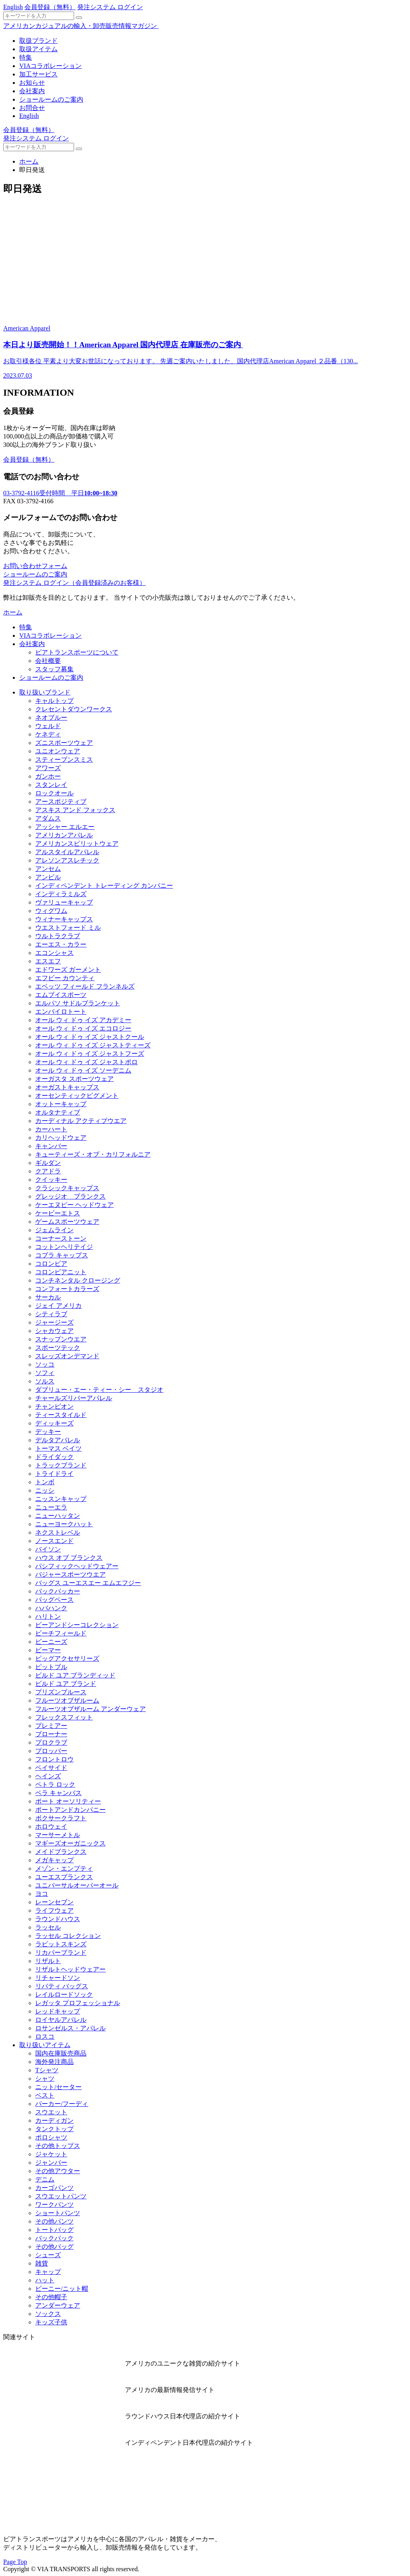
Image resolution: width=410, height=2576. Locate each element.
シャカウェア (54, 1330)
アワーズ (48, 768)
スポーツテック (57, 1347)
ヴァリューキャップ (64, 902)
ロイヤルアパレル (60, 2019)
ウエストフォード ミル (68, 927)
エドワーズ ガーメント (68, 969)
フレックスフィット (64, 1717)
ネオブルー (51, 717)
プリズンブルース (60, 1692)
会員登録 (50, 7)
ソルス (44, 1381)
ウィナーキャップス (64, 919)
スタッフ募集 (54, 669)
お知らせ (32, 82)
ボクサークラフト (60, 1818)
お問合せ (32, 107)
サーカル (48, 1297)
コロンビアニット (60, 1272)
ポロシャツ (51, 2137)
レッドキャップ (57, 2011)
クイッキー (51, 1179)
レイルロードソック (64, 1994)
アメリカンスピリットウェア (77, 843)
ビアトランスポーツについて (77, 652)
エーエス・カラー (60, 944)
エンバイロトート (60, 1011)
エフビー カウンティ (64, 978)
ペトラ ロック (55, 1784)
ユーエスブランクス (64, 1876)
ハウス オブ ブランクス (68, 1557)
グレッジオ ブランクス (70, 1196)
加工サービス (38, 74)
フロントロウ (54, 1759)
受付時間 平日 (60, 493)
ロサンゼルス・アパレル (70, 2028)
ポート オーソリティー (68, 1801)
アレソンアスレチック (67, 860)
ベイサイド (51, 1767)
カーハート (51, 1129)
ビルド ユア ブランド (65, 1683)
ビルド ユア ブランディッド (75, 1675)
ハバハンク (51, 1608)
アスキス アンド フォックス (75, 810)
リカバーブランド (60, 1952)
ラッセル (48, 1927)
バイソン (48, 1549)
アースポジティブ (60, 801)
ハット (44, 2280)
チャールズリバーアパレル (73, 1398)
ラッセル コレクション (68, 1935)
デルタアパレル (57, 1440)
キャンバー (51, 1146)
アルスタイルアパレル (67, 852)
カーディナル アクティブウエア (81, 1120)
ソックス (48, 2313)
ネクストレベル (57, 1532)
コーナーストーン (60, 1238)
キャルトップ (54, 700)
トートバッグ (54, 2229)
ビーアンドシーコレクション (77, 1624)
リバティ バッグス (61, 1986)
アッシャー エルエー (64, 826)
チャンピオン (54, 1406)
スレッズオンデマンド (67, 1356)
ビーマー (48, 1650)
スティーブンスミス (64, 759)
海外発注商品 (54, 2061)
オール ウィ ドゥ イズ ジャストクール (89, 1036)
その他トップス (57, 2145)
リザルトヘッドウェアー (70, 1969)
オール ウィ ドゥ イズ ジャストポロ (86, 1062)
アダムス (48, 818)
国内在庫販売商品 (60, 2053)
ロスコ (44, 2036)
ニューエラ (51, 1507)
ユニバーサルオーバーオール (77, 1885)
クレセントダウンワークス (73, 709)
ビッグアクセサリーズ (67, 1658)
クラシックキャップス (67, 1188)
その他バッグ (54, 2246)
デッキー (48, 1431)
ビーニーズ (51, 1641)
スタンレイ (51, 784)
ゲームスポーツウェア (67, 1221)
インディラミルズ (60, 894)
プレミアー (51, 1725)
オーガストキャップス (67, 1087)
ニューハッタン (57, 1515)
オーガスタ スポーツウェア (74, 1078)
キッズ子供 (51, 2322)
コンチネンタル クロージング (77, 1280)
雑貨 (41, 2263)
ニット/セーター (58, 2087)
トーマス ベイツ (58, 1448)
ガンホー (48, 776)
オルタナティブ (57, 1112)
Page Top (15, 2561)
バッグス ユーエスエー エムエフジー (88, 1582)
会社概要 (48, 660)
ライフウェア (54, 1910)
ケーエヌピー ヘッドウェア (74, 1204)
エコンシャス (54, 952)
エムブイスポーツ (60, 994)
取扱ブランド (38, 40)
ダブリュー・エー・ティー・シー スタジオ (99, 1389)
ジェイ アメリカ (58, 1305)
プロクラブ (51, 1742)
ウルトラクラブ (57, 936)
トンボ (44, 1482)
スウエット (51, 2112)
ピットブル (51, 1666)
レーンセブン (54, 1902)
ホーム (28, 161)
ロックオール (54, 793)
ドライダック (54, 1456)
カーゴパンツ (54, 2187)
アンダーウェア (57, 2305)
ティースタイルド (60, 1414)
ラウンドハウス (57, 1918)
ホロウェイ (51, 1826)
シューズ (48, 2255)
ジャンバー (51, 2162)
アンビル (48, 877)
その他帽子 (51, 2297)
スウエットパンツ (60, 2196)
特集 (25, 57)
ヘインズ (48, 1776)
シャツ (44, 2078)
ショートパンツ (57, 2213)
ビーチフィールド (60, 1633)
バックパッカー (57, 1591)
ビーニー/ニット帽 (61, 2288)
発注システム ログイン (110, 7)
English (13, 7)
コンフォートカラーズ (67, 1288)
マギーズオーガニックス (70, 1843)
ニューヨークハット (64, 1524)
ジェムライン (54, 1230)
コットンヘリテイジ (64, 1246)
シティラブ (51, 1314)
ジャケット (51, 2154)
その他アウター (57, 2171)
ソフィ (44, 1372)
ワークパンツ (54, 2204)
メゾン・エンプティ (64, 1868)
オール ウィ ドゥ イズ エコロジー (83, 1028)
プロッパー (51, 1750)
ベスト (44, 2095)
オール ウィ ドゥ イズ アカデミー (83, 1020)
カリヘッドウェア (60, 1137)
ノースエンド (54, 1540)
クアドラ (48, 1171)
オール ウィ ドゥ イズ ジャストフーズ (89, 1053)
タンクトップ (54, 2129)
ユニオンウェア (57, 751)
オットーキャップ (60, 1104)
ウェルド (48, 726)
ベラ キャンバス (58, 1792)
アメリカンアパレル (64, 835)
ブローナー (51, 1734)
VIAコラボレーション (50, 65)
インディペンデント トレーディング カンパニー (104, 885)
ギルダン (48, 1162)
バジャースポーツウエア (70, 1574)
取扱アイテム (38, 49)
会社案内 (32, 91)
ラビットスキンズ (60, 1944)
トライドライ (54, 1473)
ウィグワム (51, 910)
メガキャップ (54, 1860)
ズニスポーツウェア (64, 742)
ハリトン (48, 1616)
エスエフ (48, 961)
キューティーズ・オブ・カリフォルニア (93, 1154)
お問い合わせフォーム (35, 565)
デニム (44, 2179)
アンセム (48, 868)
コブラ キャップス (61, 1255)
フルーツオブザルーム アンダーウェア (90, 1708)
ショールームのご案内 (51, 99)
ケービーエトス (57, 1213)
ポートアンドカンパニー (70, 1809)
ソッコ (44, 1364)
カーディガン (54, 2120)
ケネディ (48, 734)
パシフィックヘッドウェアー (77, 1566)
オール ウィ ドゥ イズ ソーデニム (83, 1070)
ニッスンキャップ (60, 1498)
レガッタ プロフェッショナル (77, 2003)
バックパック (54, 2238)
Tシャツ (46, 2070)
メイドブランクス (60, 1851)
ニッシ (44, 1490)
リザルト (48, 1961)
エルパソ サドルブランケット (77, 1003)
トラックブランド (60, 1465)
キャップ (48, 2271)
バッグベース (54, 1599)
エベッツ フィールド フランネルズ (85, 986)
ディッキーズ (54, 1423)
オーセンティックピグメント (77, 1095)
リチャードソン (57, 1977)
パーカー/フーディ (61, 2103)
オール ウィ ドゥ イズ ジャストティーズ (93, 1045)
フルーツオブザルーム (67, 1700)
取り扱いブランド (44, 692)
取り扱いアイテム (44, 2045)
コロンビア (51, 1263)
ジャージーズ (54, 1322)
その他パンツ (54, 2221)
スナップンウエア (60, 1339)
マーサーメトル (57, 1834)
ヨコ (41, 1893)
